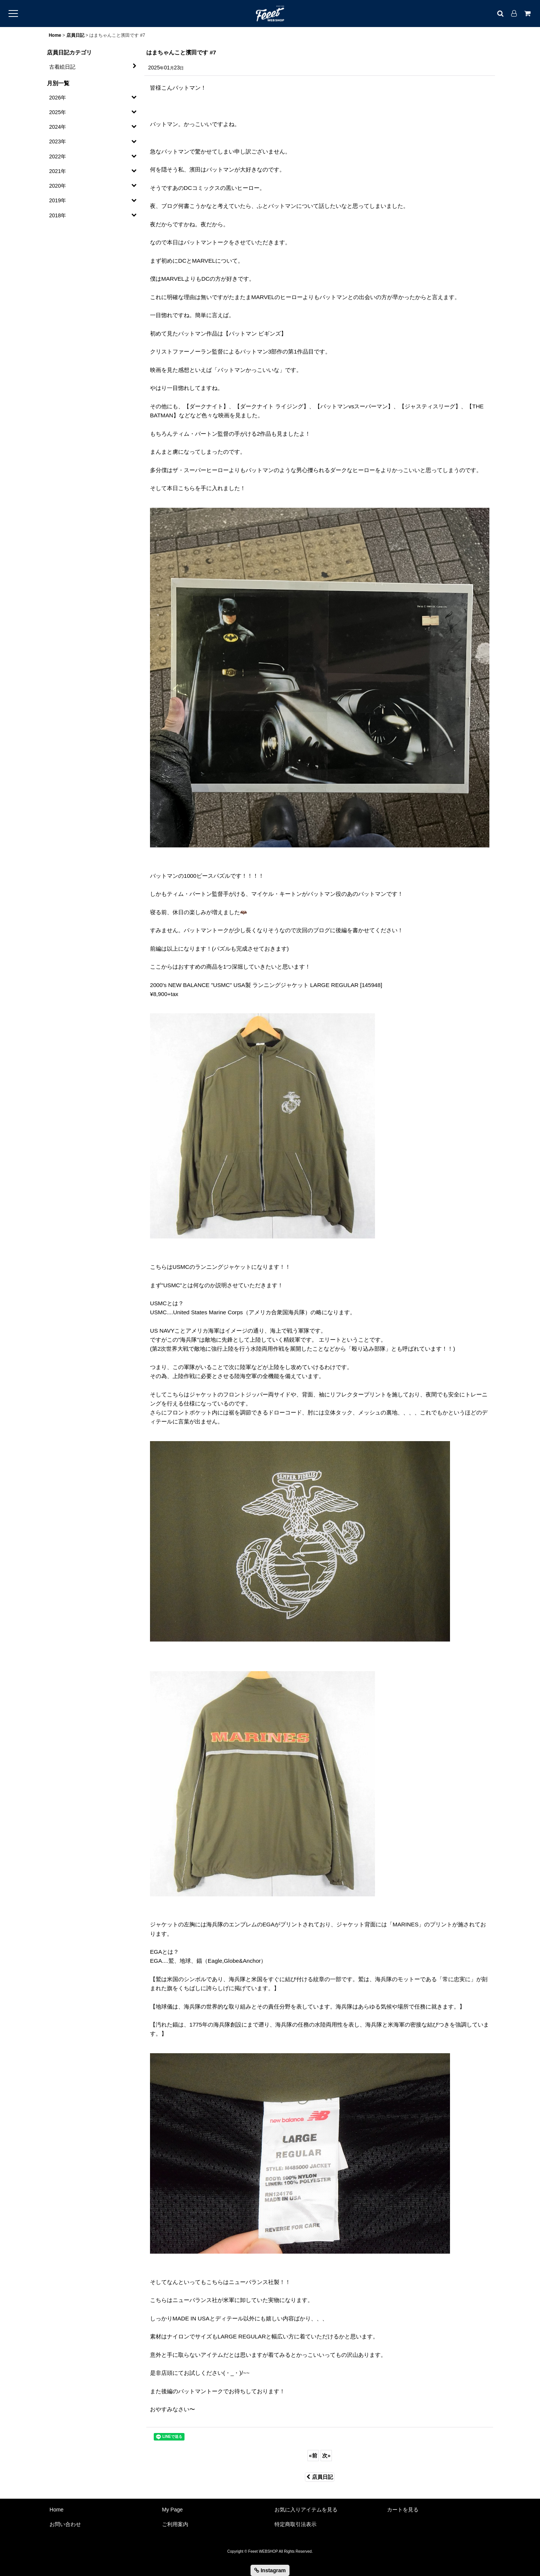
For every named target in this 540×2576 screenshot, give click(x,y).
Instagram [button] (270, 2570)
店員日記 (319, 2477)
